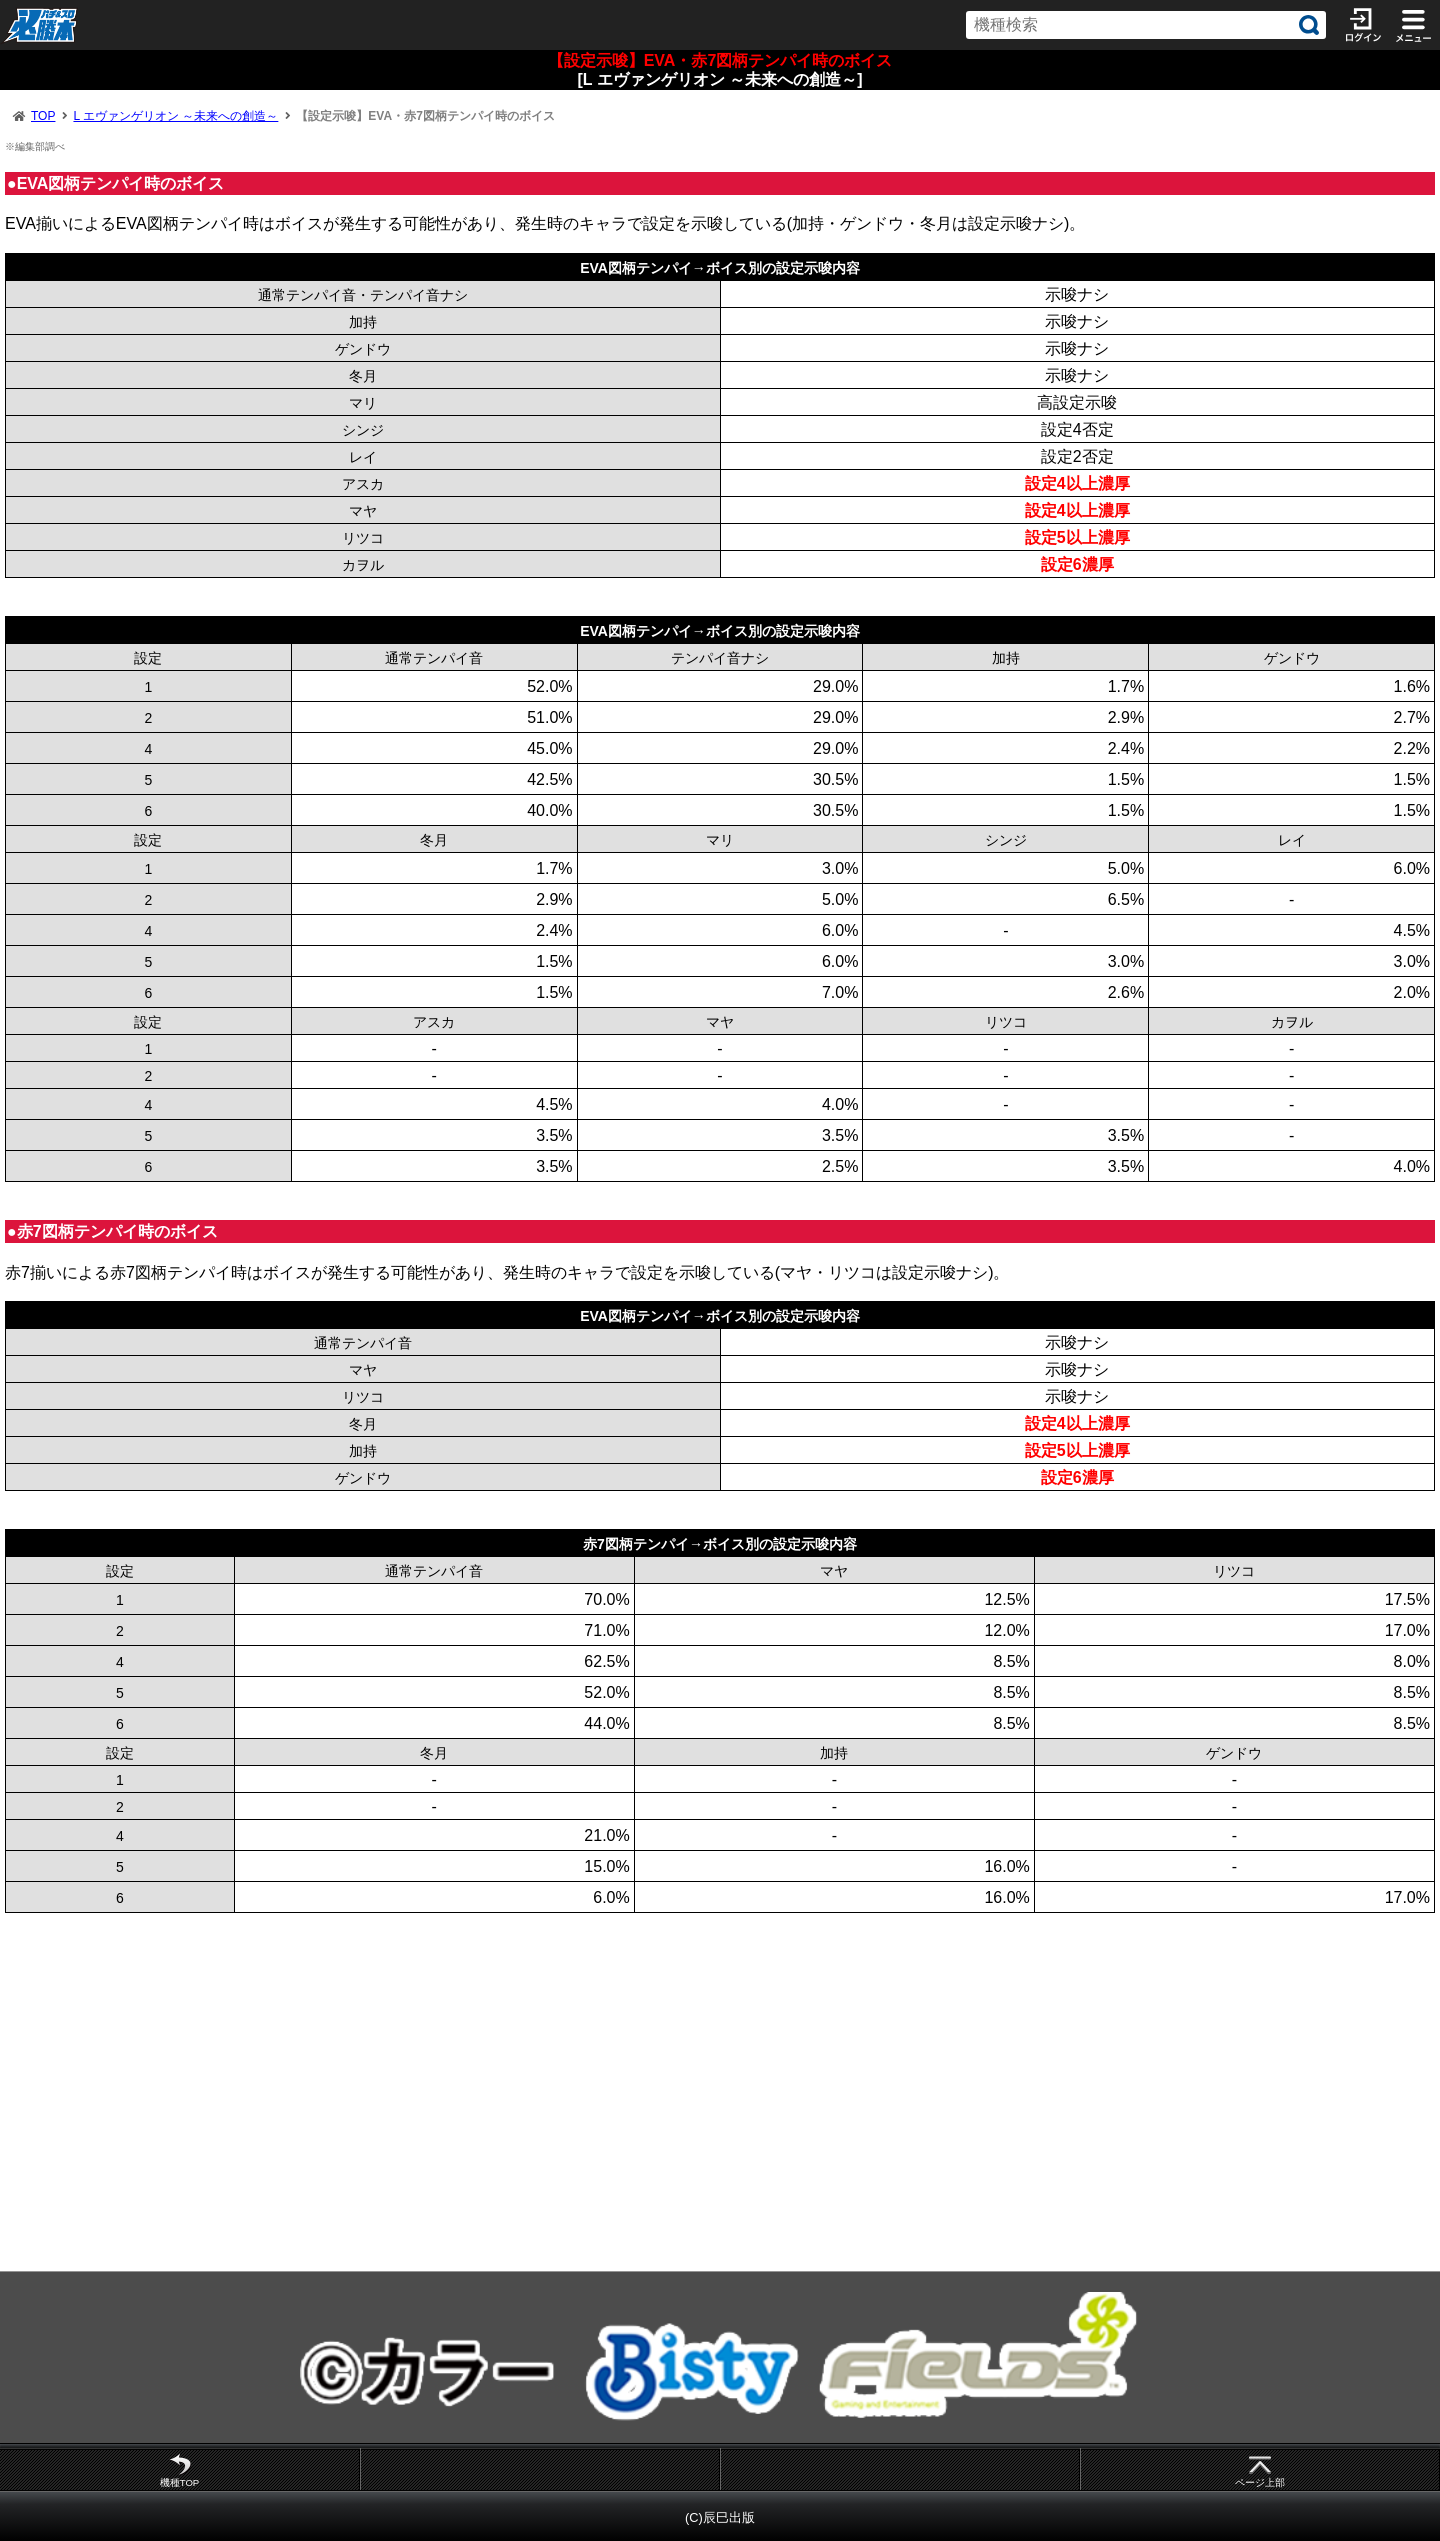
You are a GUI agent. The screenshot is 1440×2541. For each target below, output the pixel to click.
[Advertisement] (600, 2092)
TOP (43, 116)
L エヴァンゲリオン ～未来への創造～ (175, 116)
